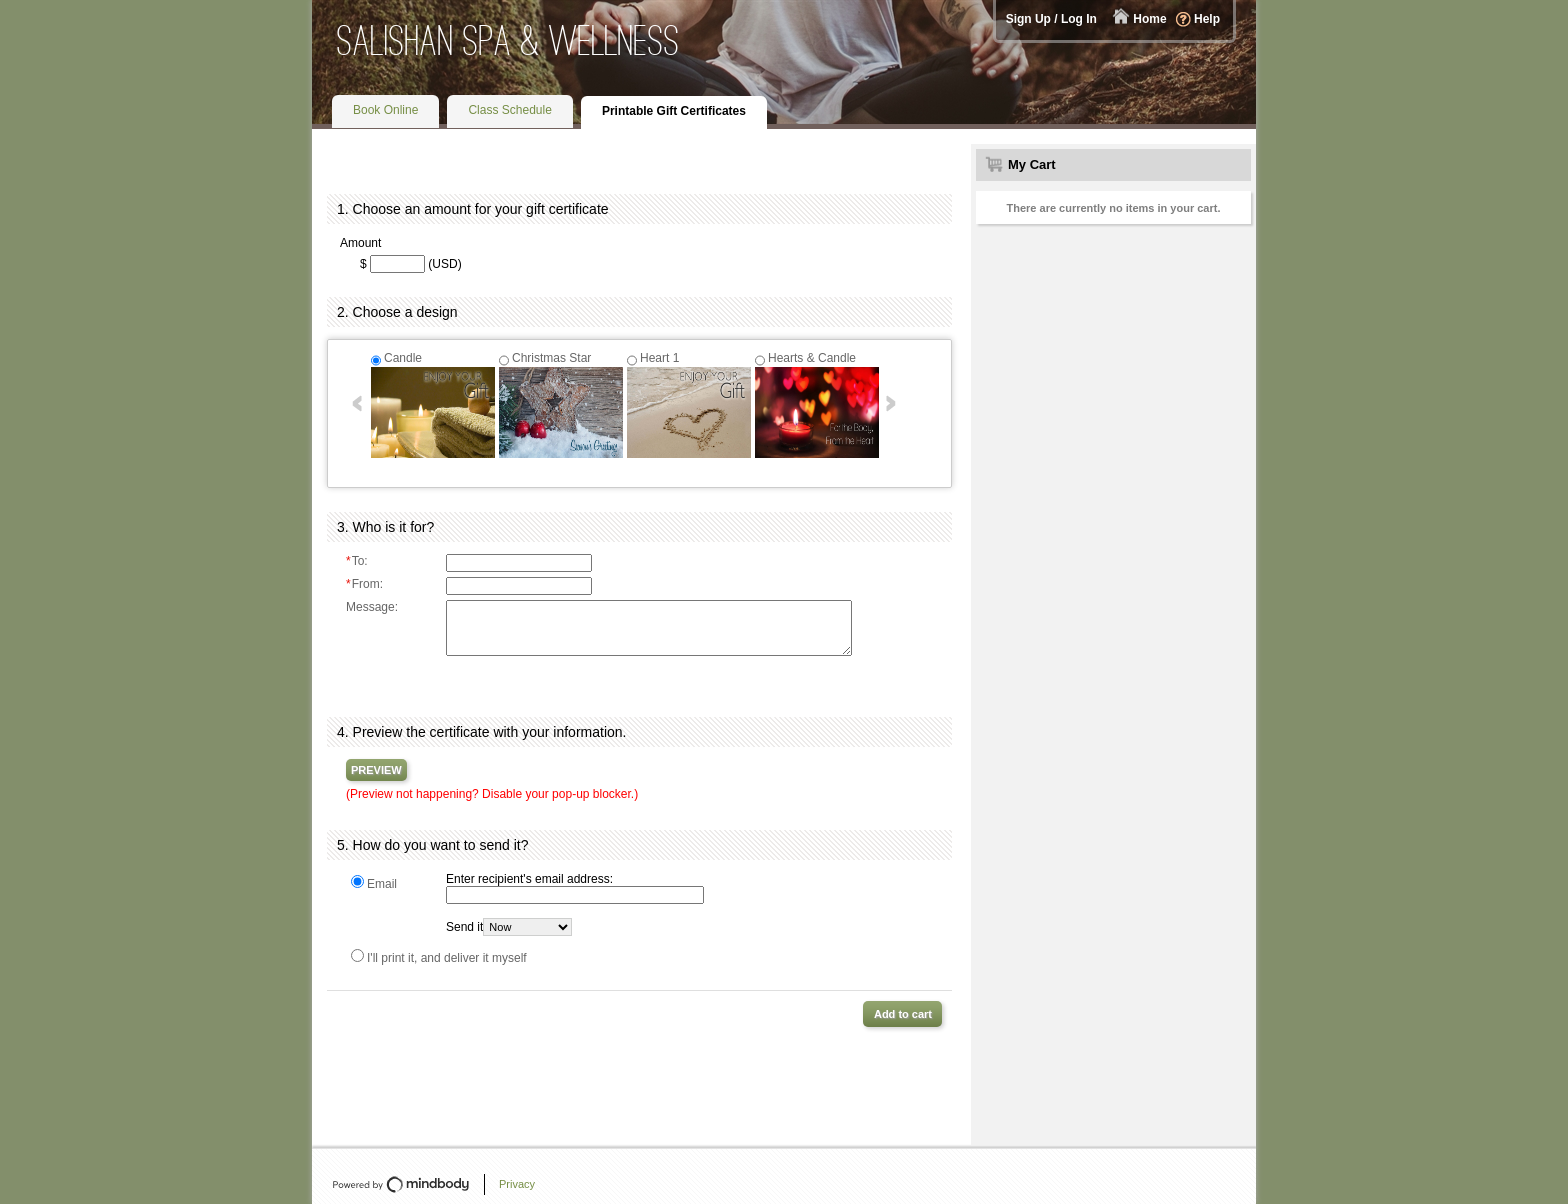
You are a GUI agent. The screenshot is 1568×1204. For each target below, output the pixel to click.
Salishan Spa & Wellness (508, 40)
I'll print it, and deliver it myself (447, 958)
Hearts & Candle (812, 358)
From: (364, 584)
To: (357, 561)
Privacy (517, 1184)
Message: (372, 607)
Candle (403, 358)
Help (1207, 19)
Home (1149, 19)
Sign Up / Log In (1051, 19)
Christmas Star (551, 358)
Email (382, 884)
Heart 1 (659, 358)
